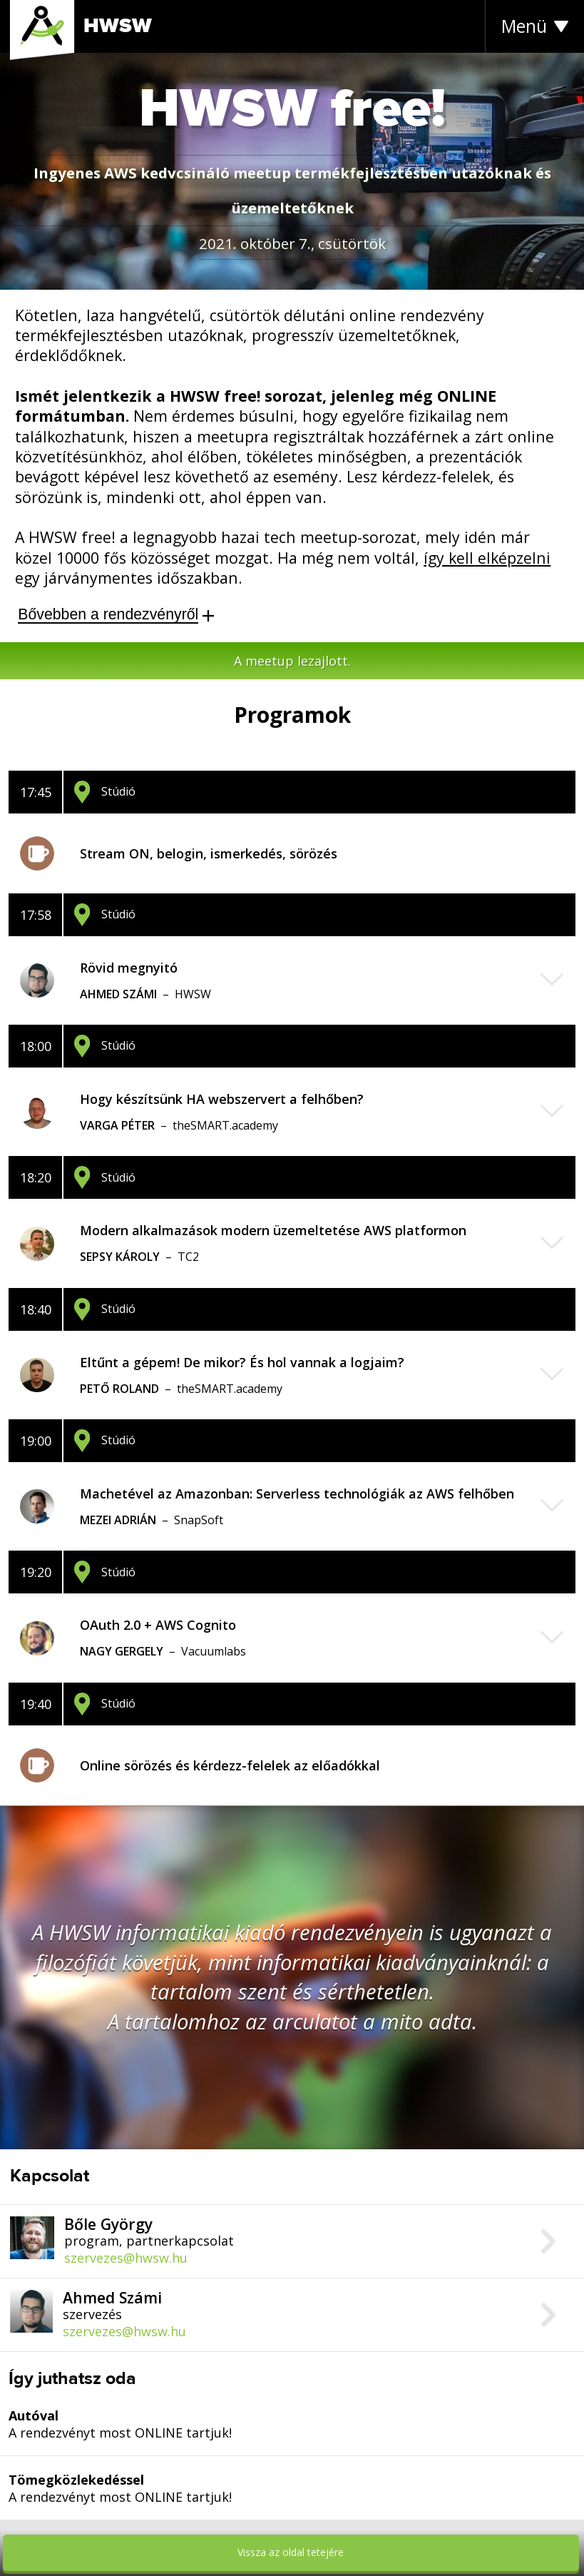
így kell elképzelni (487, 557)
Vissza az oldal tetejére (290, 2552)
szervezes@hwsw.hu (126, 2257)
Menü (524, 26)
